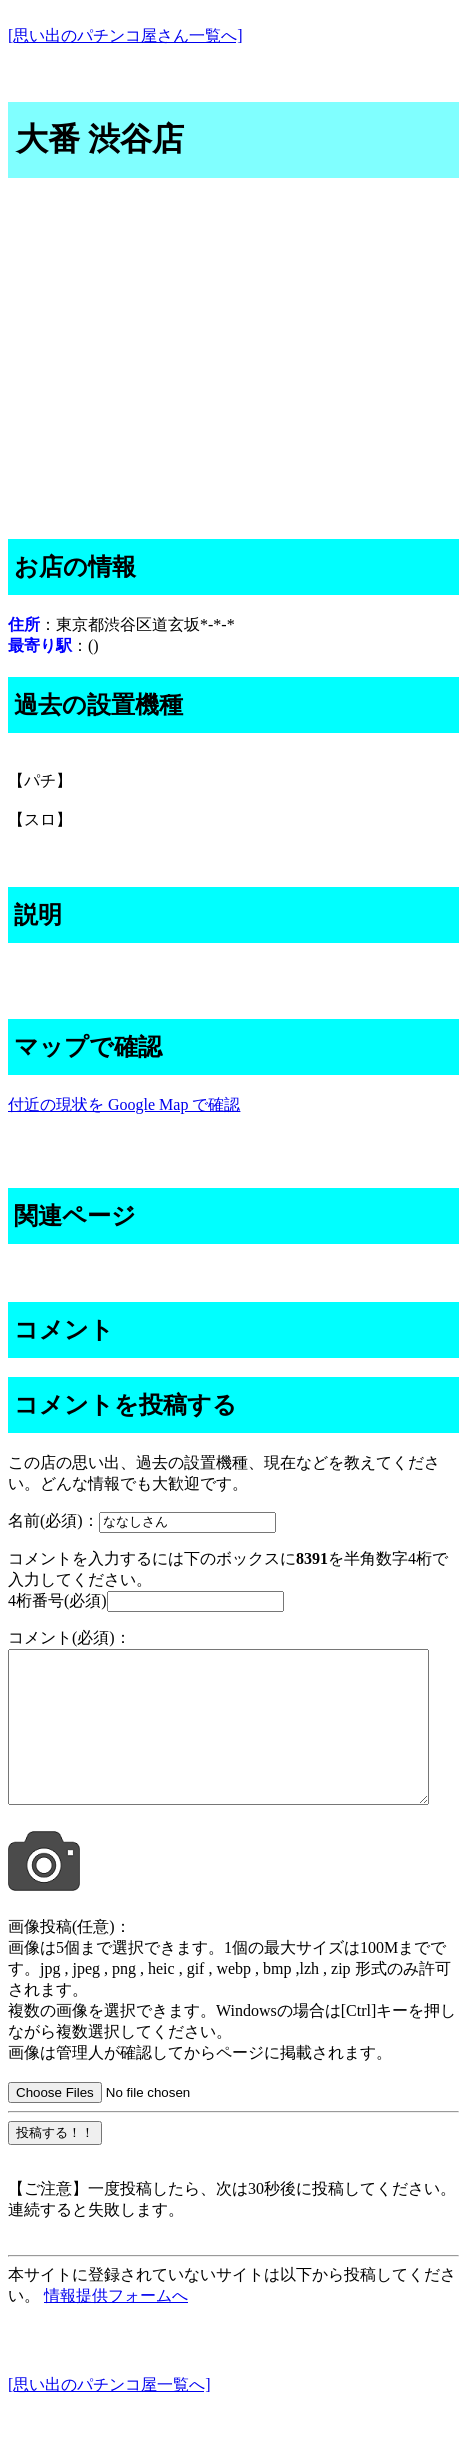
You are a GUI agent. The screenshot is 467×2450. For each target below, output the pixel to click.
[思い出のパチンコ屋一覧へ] (109, 2414)
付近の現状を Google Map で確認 (124, 1104)
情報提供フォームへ (116, 2325)
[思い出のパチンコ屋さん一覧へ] (125, 35)
